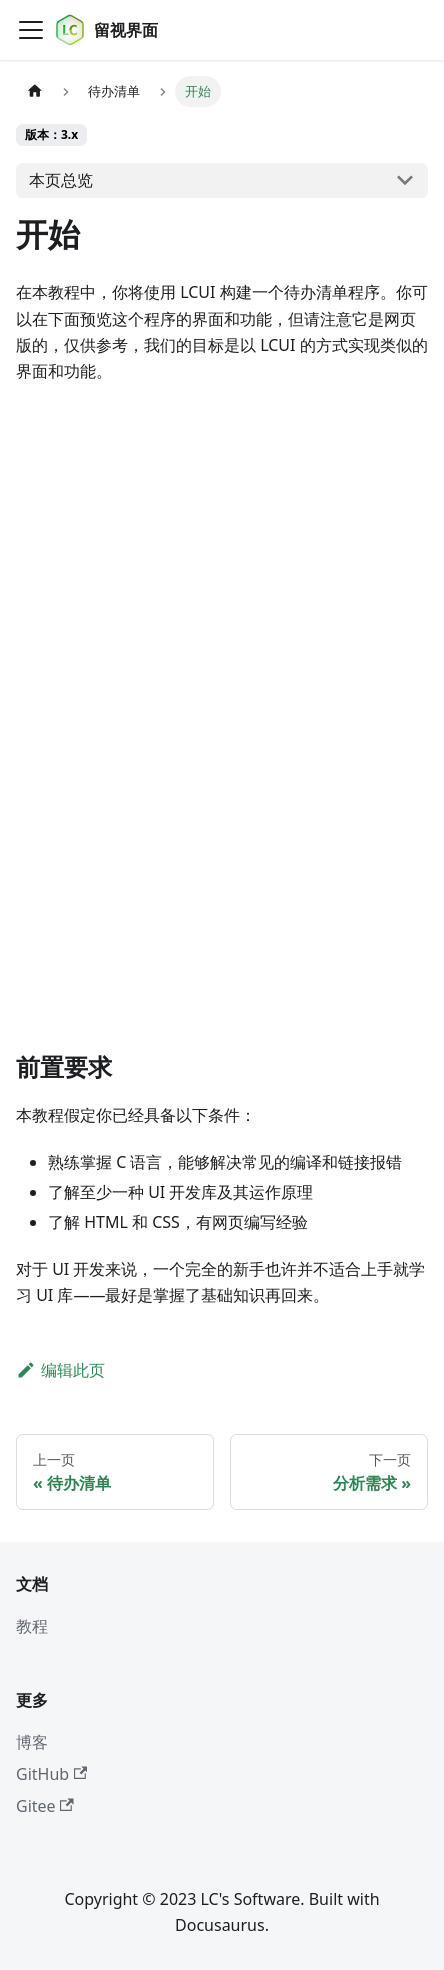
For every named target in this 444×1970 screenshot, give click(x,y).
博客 (32, 1742)
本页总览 (61, 180)
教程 (32, 1626)
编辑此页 (60, 1370)
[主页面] (35, 91)
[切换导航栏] (31, 30)
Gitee (45, 1806)
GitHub (51, 1774)
